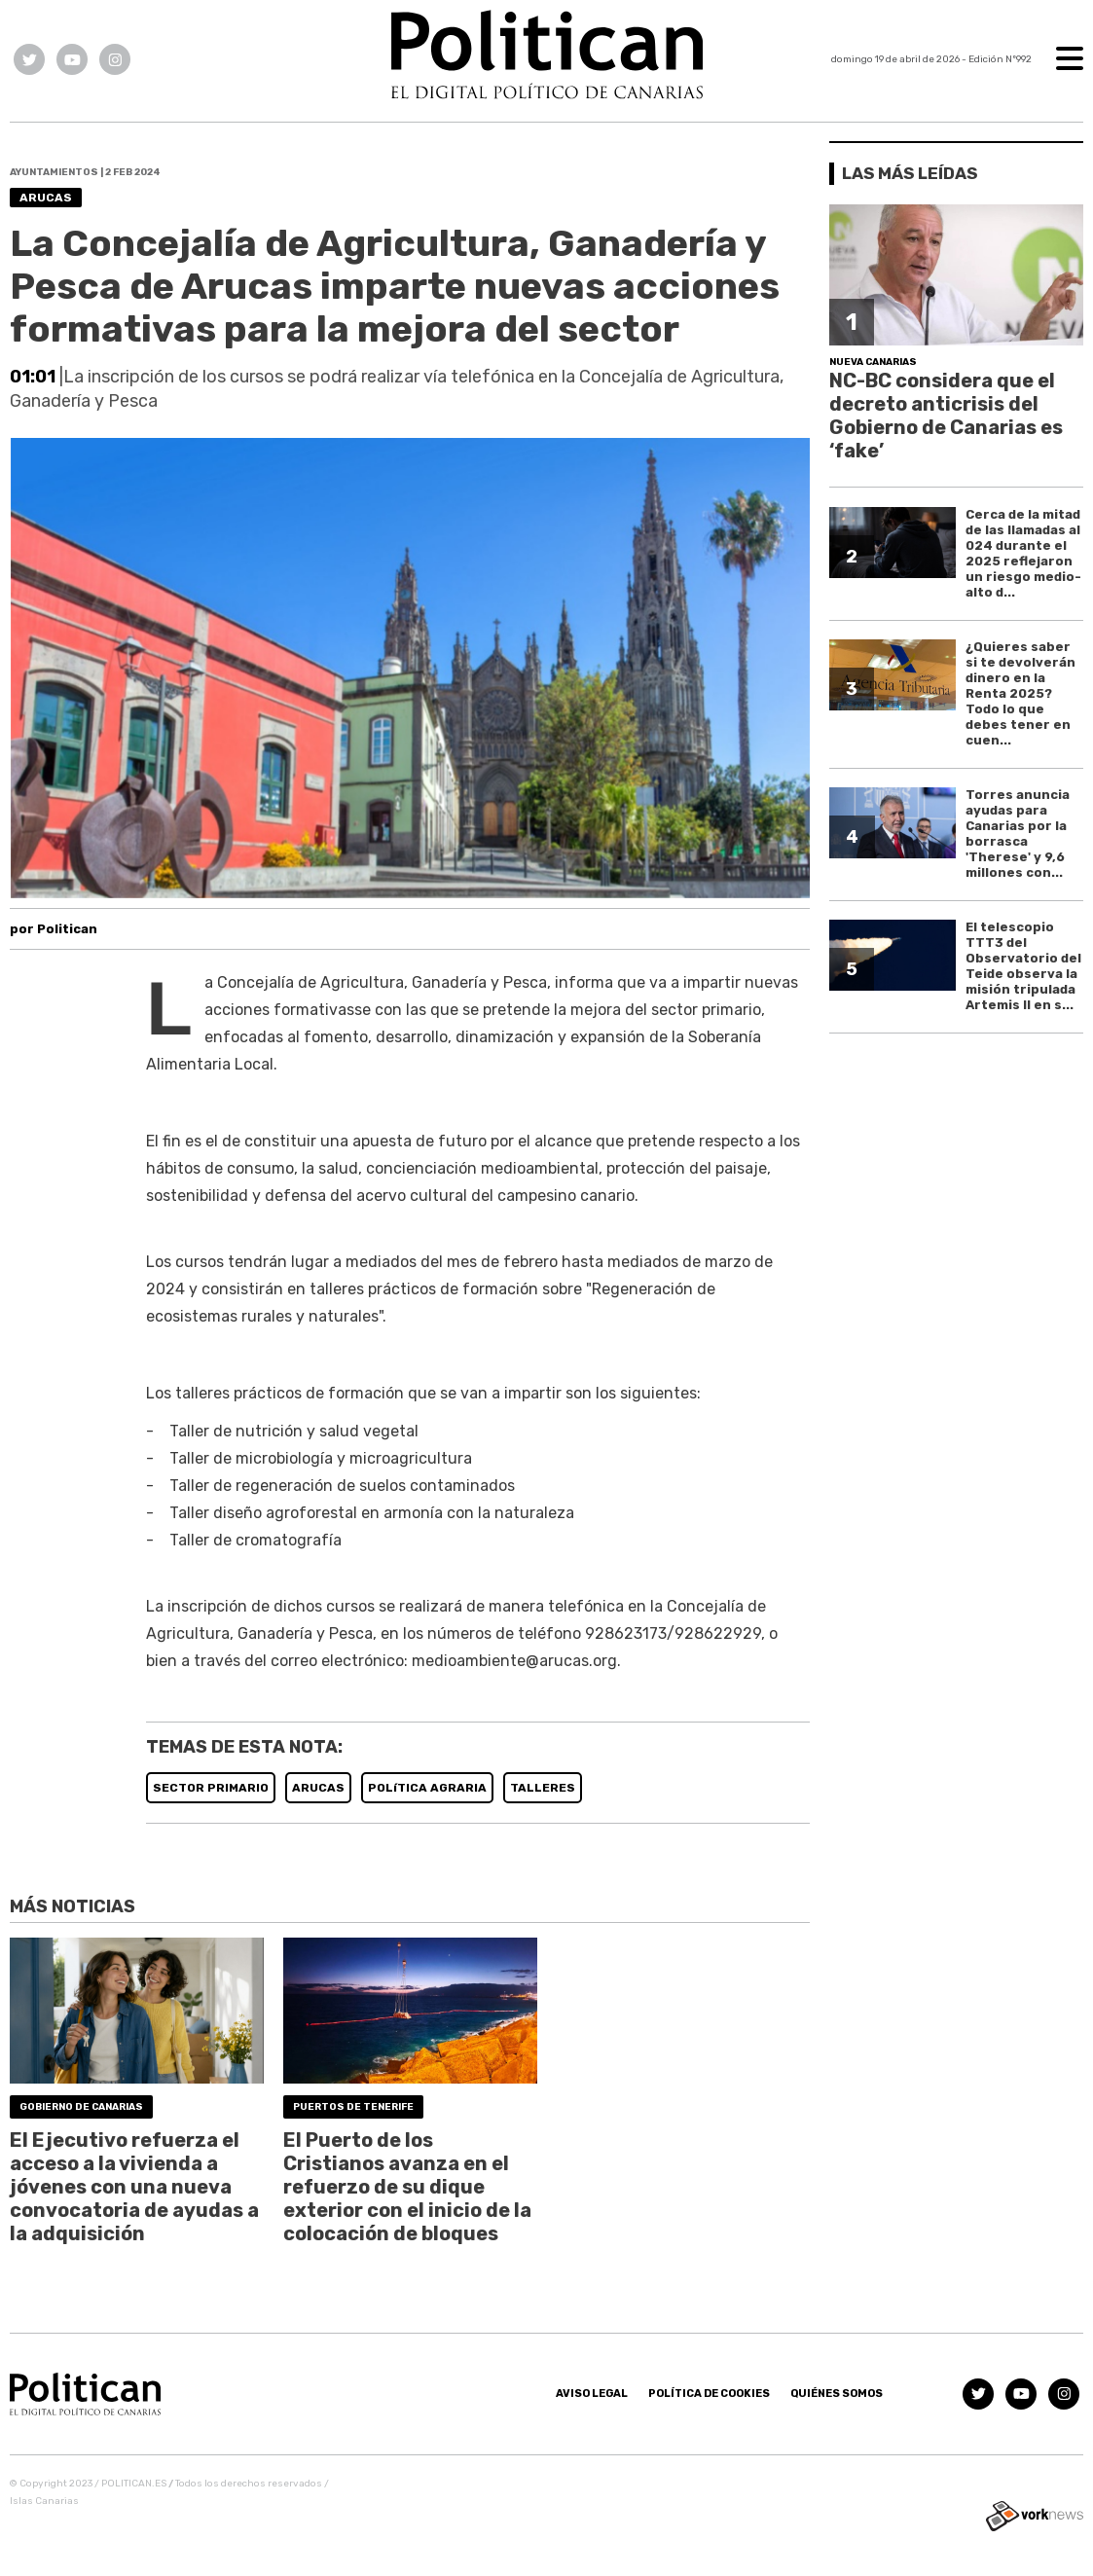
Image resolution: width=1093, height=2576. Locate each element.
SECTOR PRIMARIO (211, 1788)
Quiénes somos (836, 2393)
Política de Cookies (709, 2393)
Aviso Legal (592, 2393)
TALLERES (542, 1788)
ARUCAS (318, 1788)
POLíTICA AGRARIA (427, 1788)
